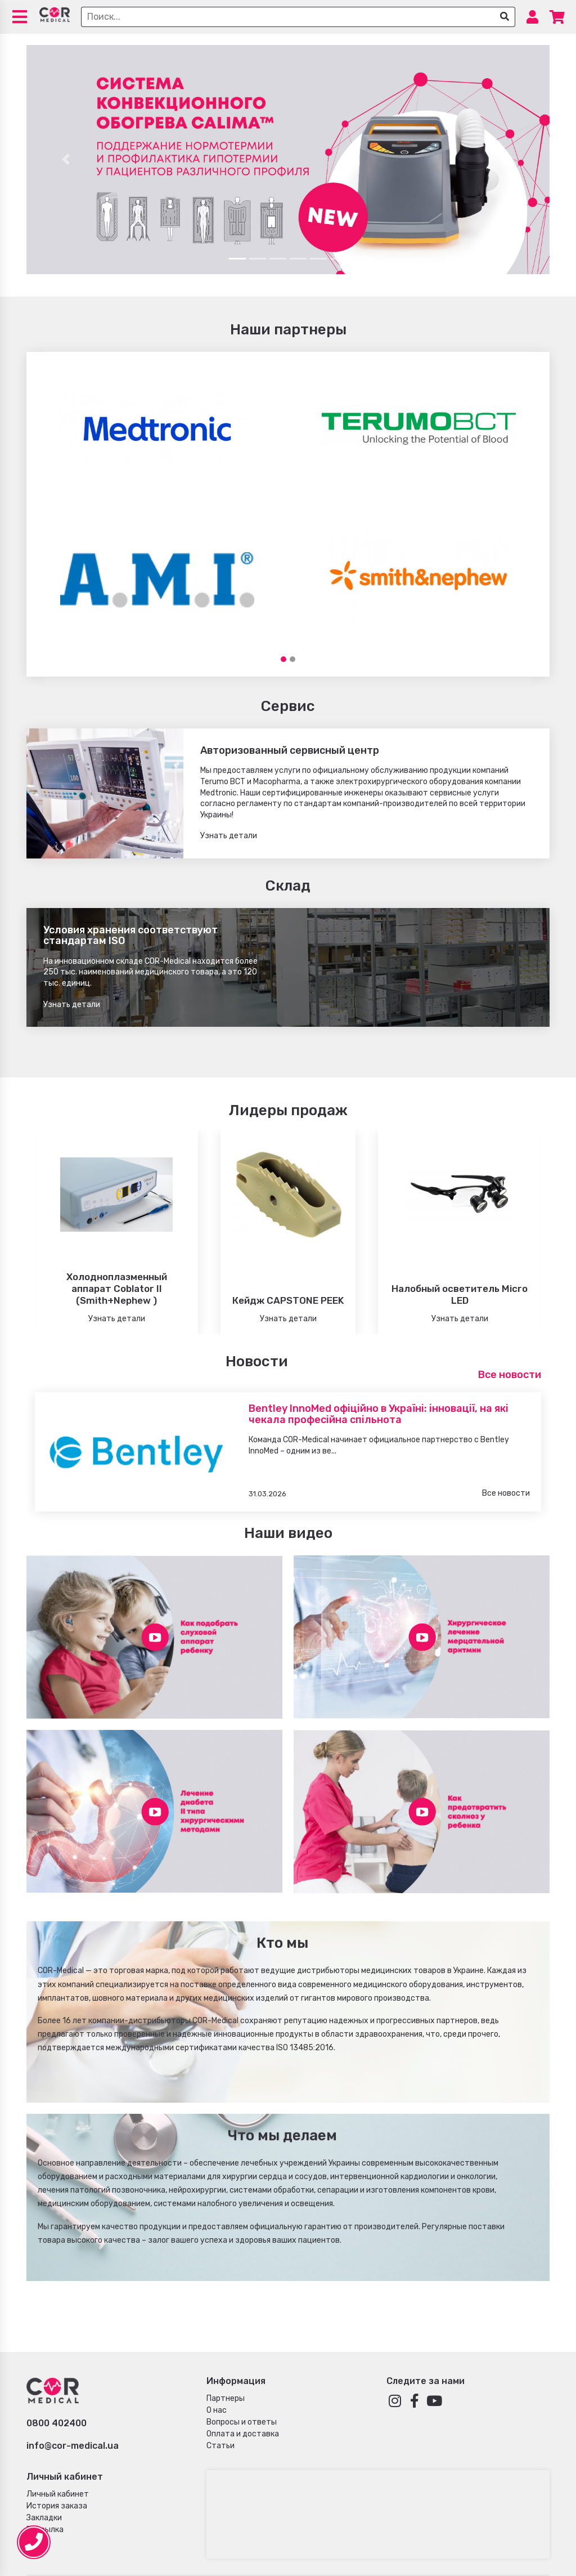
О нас (216, 2410)
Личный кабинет (57, 2494)
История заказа (56, 2506)
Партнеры (225, 2398)
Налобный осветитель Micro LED (460, 1294)
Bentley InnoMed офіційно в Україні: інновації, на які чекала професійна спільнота (378, 1413)
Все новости (509, 1374)
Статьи (220, 2445)
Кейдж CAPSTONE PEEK (288, 1300)
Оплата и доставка (242, 2434)
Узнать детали (228, 835)
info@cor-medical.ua (72, 2445)
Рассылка (45, 2529)
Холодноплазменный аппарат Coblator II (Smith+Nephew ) (116, 1288)
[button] (65, 159)
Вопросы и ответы (241, 2422)
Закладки (44, 2518)
